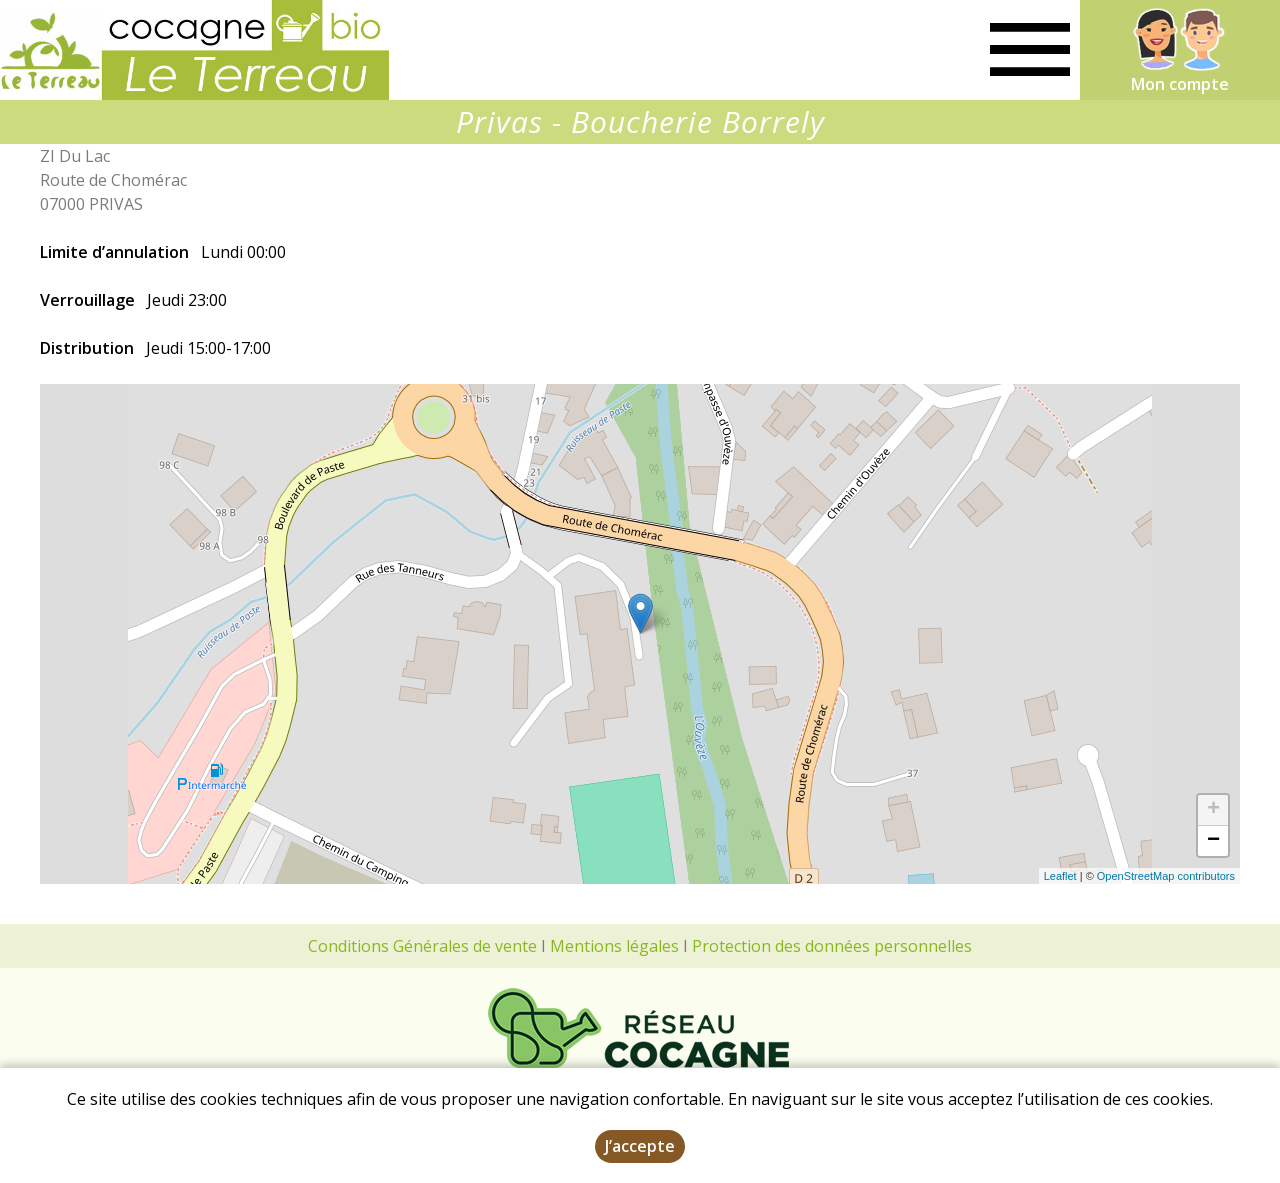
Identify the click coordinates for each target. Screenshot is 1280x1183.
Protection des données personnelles (832, 946)
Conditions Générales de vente (422, 946)
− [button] (1213, 841)
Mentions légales (614, 946)
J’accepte (640, 1146)
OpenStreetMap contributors (1166, 876)
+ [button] (1213, 810)
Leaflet (1060, 876)
